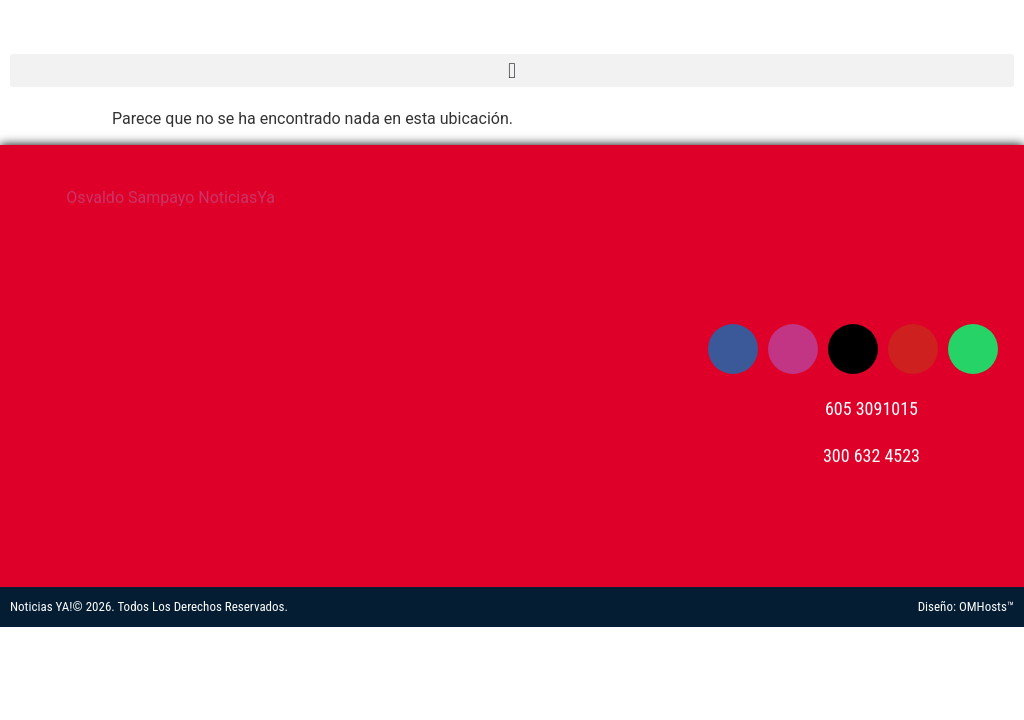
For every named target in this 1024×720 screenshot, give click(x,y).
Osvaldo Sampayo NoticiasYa (170, 197)
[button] (512, 70)
